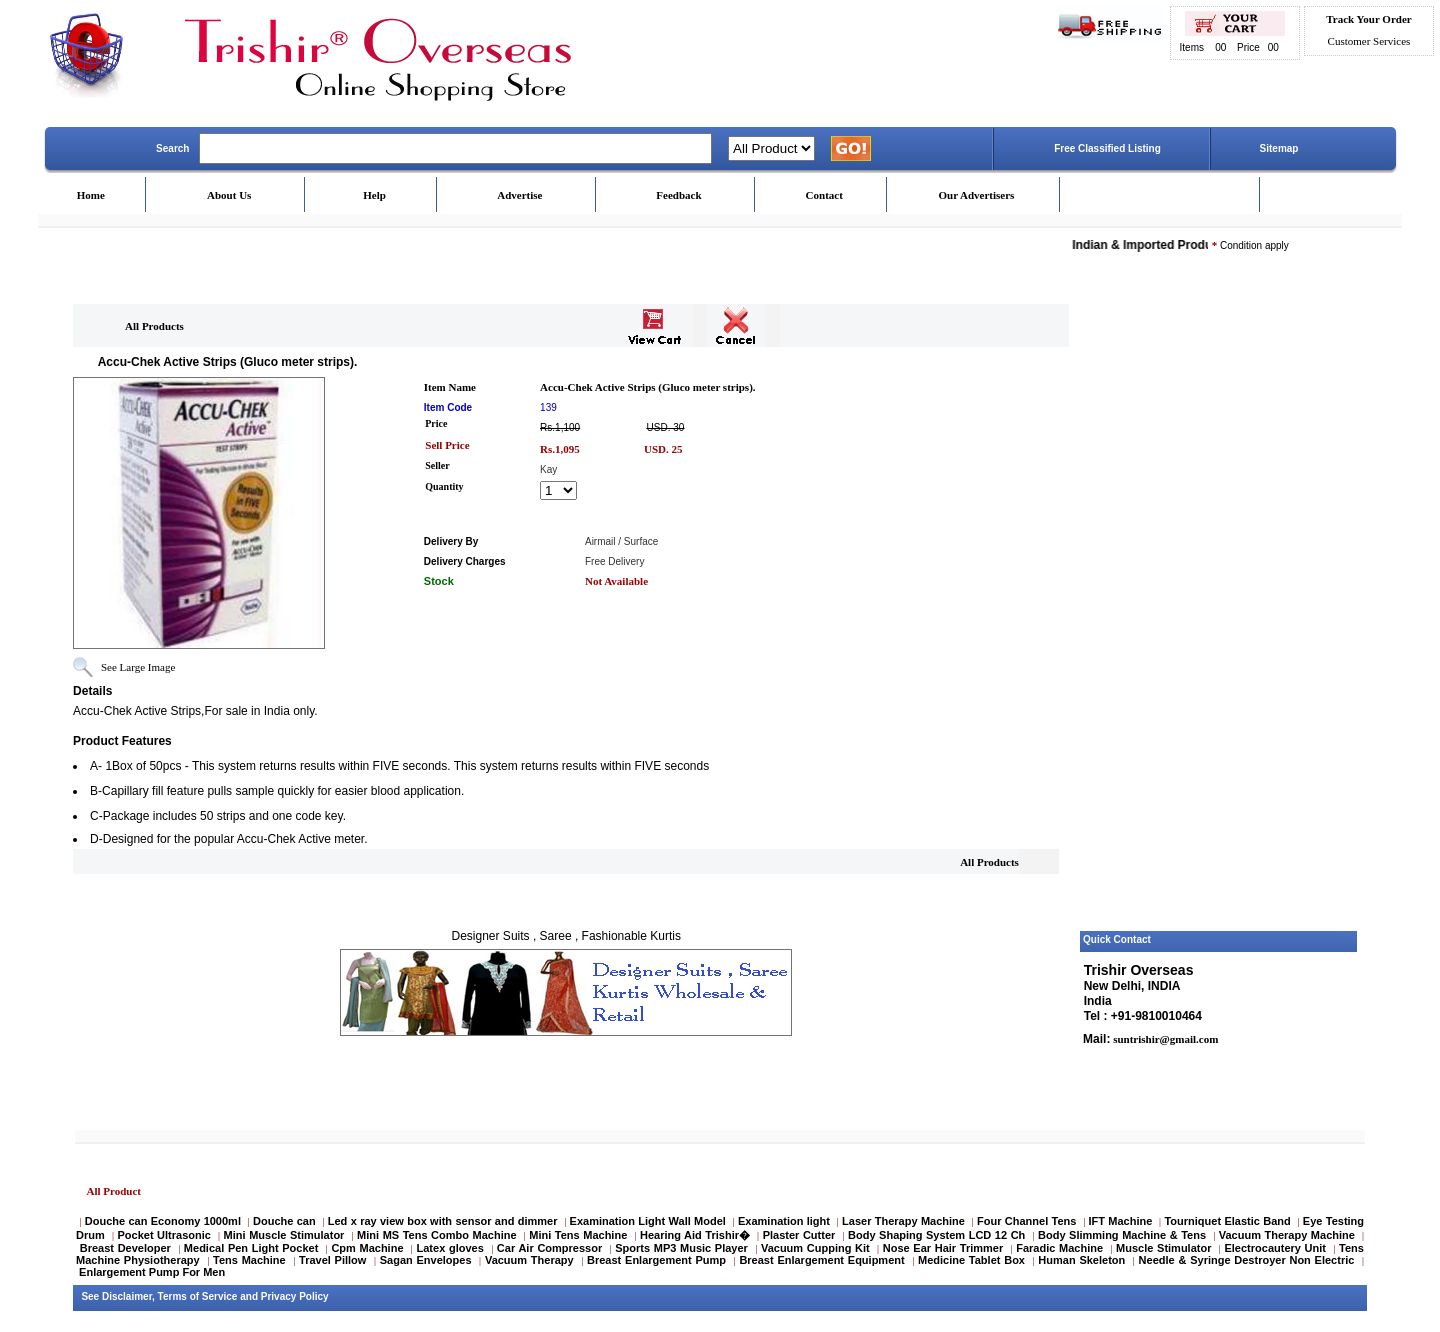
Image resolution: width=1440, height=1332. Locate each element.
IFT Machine (1121, 1221)
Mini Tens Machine (578, 1235)
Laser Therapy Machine (903, 1221)
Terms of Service (198, 1296)
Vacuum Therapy (529, 1260)
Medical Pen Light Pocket (251, 1248)
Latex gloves (450, 1248)
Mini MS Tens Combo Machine (436, 1235)
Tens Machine (249, 1260)
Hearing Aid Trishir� (695, 1235)
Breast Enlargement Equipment (821, 1260)
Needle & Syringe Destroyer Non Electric (1247, 1260)
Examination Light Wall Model (648, 1221)
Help (374, 195)
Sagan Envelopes (426, 1260)
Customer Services (1369, 41)
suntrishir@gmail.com (1164, 1039)
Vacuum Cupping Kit (815, 1248)
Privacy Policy (295, 1296)
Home (91, 195)
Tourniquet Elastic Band (1227, 1221)
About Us (229, 195)
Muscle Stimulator (1163, 1248)
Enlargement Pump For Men (152, 1272)
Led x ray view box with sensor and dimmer (443, 1221)
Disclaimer (127, 1296)
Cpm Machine (367, 1248)
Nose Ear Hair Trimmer (943, 1248)
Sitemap (1279, 148)
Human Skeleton (1081, 1260)
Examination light (784, 1221)
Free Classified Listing (1107, 148)
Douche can (284, 1221)
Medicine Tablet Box (971, 1260)
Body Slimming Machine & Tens (1122, 1235)
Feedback (678, 195)
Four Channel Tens (1026, 1221)
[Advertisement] (1218, 623)
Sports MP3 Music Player (681, 1248)
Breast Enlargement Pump (656, 1260)
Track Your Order (1368, 19)
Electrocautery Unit (1274, 1248)
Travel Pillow (332, 1260)
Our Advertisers (976, 195)
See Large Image (138, 667)
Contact (824, 195)
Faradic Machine (1059, 1248)
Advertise (519, 195)
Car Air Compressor (549, 1248)
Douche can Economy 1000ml (163, 1221)
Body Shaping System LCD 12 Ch (936, 1235)
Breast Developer (125, 1248)
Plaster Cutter (799, 1235)
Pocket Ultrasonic (163, 1235)
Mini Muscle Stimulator (284, 1235)
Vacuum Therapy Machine (1287, 1235)
